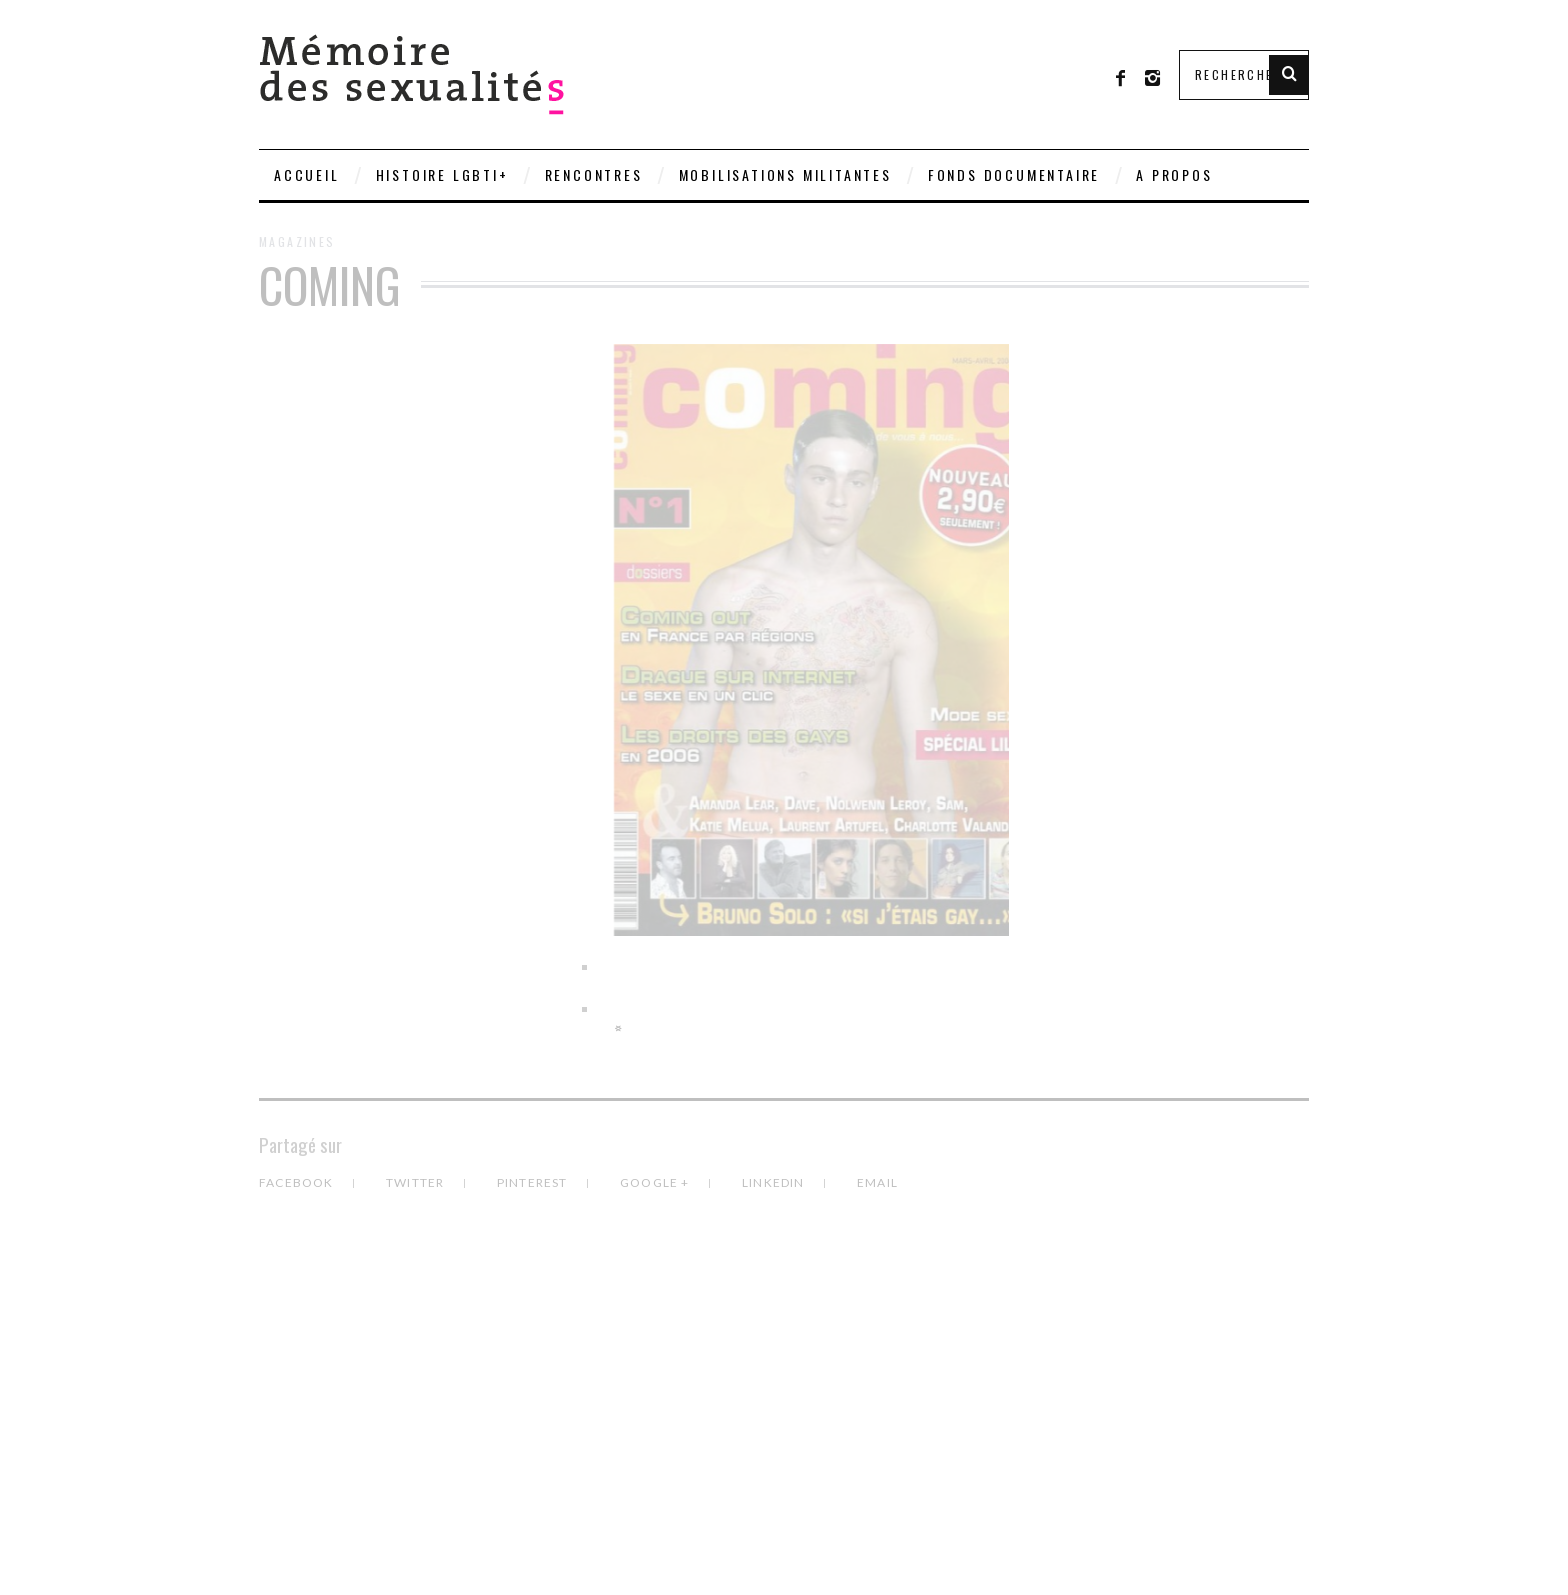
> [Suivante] (618, 1027)
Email (877, 1182)
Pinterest (534, 1182)
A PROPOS (1174, 174)
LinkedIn (775, 1182)
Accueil (307, 174)
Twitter (417, 1182)
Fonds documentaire (1014, 174)
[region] (784, 691)
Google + (656, 1182)
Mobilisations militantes (785, 174)
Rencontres (594, 174)
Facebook (298, 1182)
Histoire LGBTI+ (442, 174)
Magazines (297, 241)
